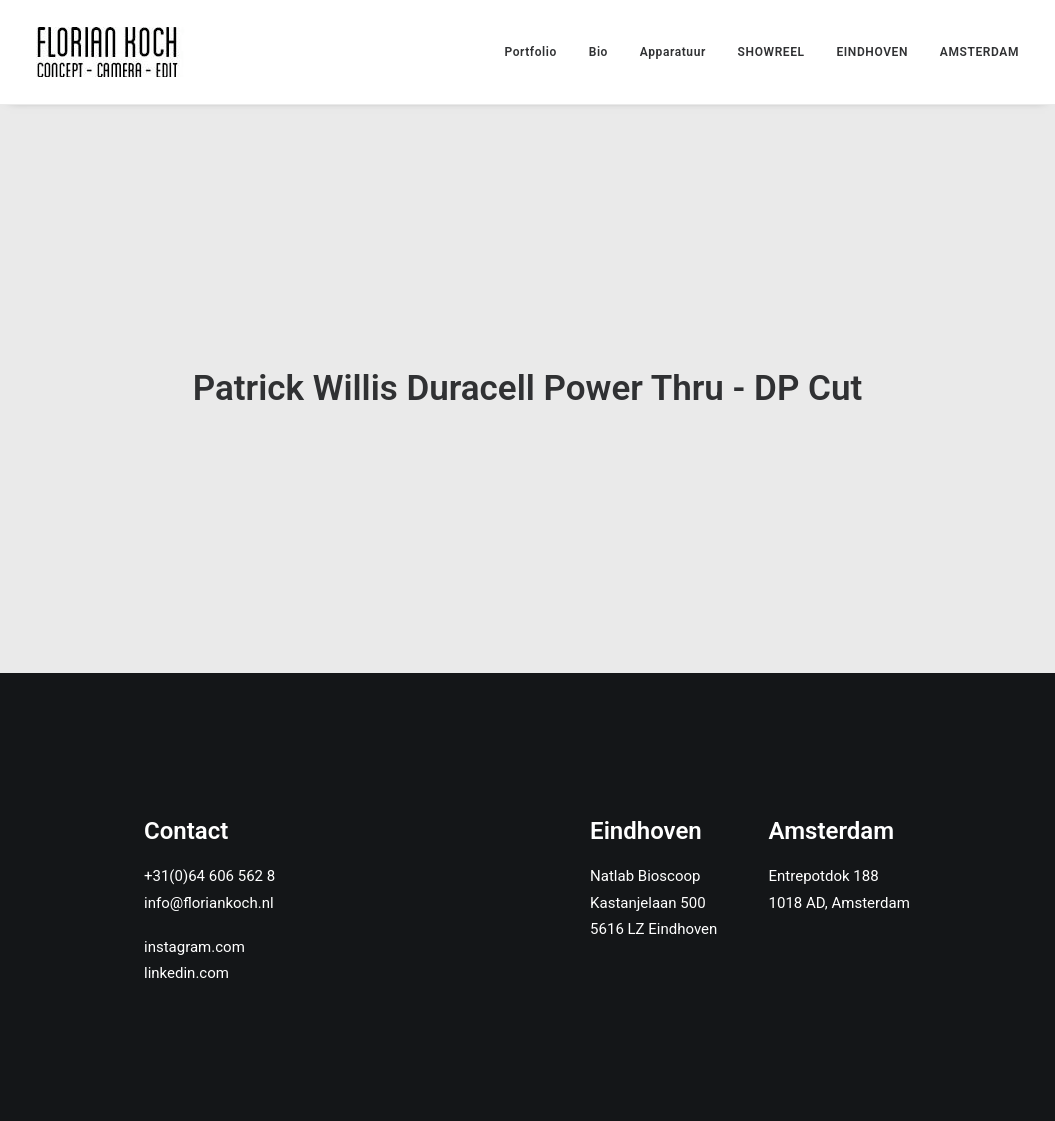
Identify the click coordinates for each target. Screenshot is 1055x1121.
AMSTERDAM (979, 52)
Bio (598, 52)
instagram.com (194, 896)
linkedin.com (186, 922)
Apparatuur (673, 52)
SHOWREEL (771, 52)
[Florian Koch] (110, 52)
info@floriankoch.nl (209, 852)
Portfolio (530, 52)
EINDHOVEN (872, 52)
